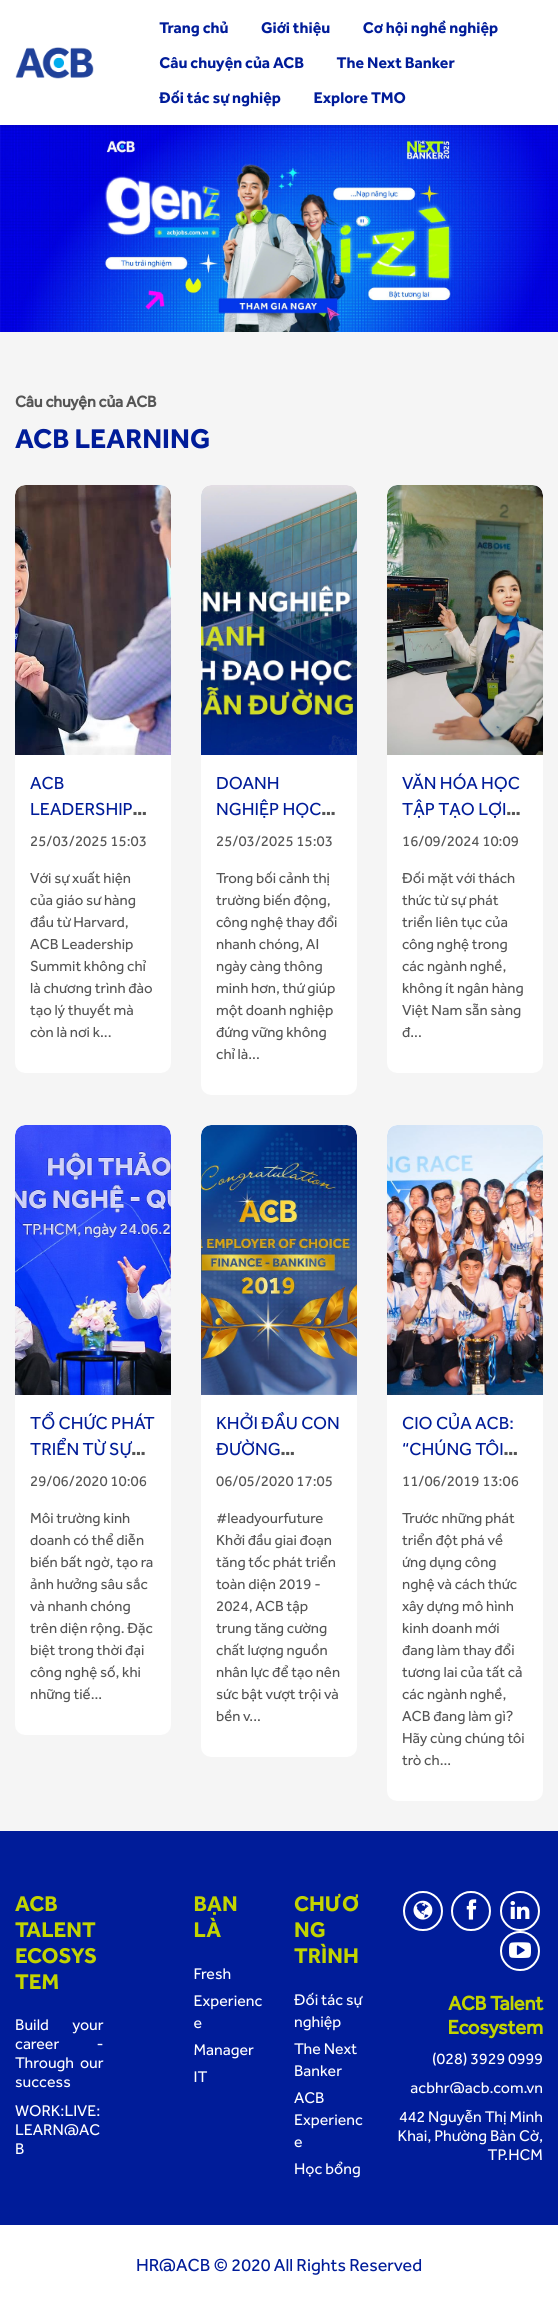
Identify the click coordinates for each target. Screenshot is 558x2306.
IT (201, 2076)
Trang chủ (193, 27)
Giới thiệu (295, 27)
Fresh (213, 1973)
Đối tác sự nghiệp (220, 97)
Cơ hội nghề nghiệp (430, 27)
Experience (228, 2011)
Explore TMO (359, 97)
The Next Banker (396, 62)
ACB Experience (328, 2119)
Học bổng (327, 2168)
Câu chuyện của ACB (231, 62)
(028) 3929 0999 (487, 2058)
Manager (224, 2049)
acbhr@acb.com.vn (476, 2087)
